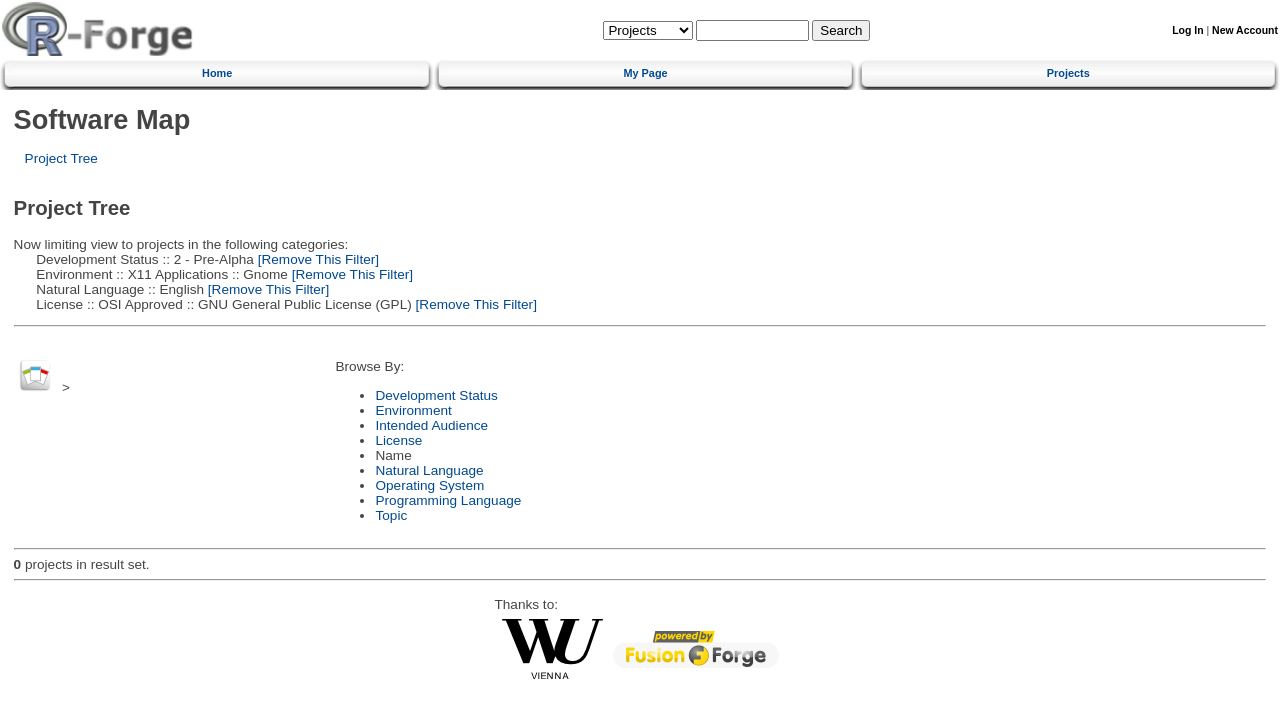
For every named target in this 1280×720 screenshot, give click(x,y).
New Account (1245, 30)
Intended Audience (431, 425)
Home (217, 73)
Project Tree (61, 158)
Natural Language (429, 470)
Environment (413, 410)
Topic (391, 515)
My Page (645, 73)
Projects (1068, 73)
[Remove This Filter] (316, 259)
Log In (1187, 30)
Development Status (436, 395)
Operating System (429, 485)
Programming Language (448, 500)
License (398, 440)
